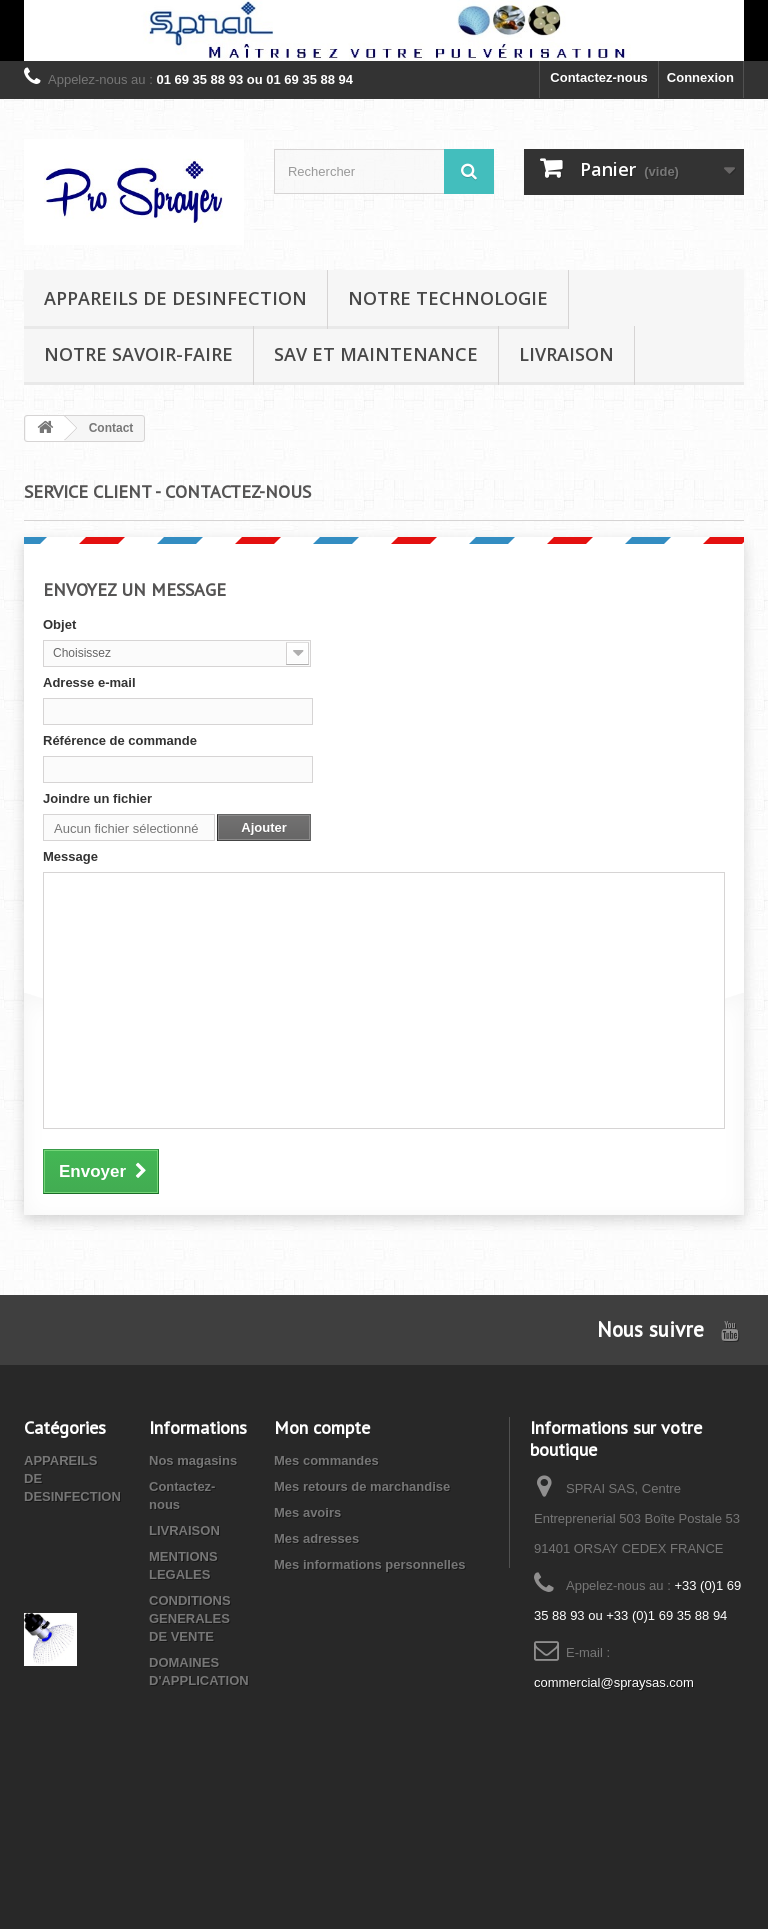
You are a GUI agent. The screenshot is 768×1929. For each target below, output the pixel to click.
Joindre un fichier (97, 798)
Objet (59, 624)
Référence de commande (120, 740)
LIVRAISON (566, 354)
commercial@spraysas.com (614, 1682)
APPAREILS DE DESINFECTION (175, 298)
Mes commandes (326, 1460)
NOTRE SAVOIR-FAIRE (138, 354)
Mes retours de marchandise (362, 1486)
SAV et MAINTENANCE (376, 354)
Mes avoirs (307, 1512)
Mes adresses (316, 1538)
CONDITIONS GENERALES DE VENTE (190, 1618)
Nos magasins (193, 1460)
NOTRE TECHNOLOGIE (448, 298)
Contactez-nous (599, 77)
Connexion (700, 77)
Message (70, 856)
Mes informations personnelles (369, 1564)
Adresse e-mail (89, 682)
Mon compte (322, 1427)
